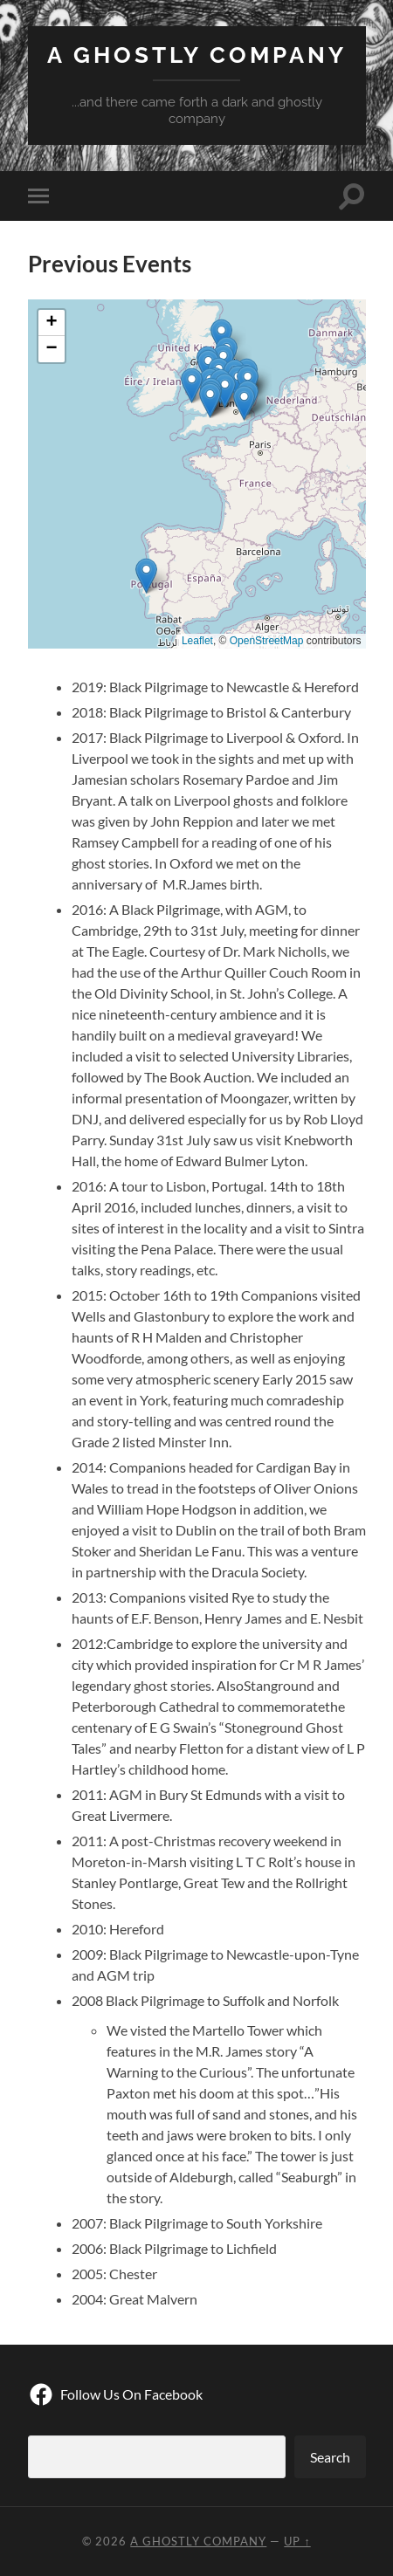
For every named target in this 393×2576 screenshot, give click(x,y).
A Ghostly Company (197, 54)
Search (330, 2457)
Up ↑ (297, 2541)
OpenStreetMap (267, 641)
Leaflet (197, 641)
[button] (225, 391)
